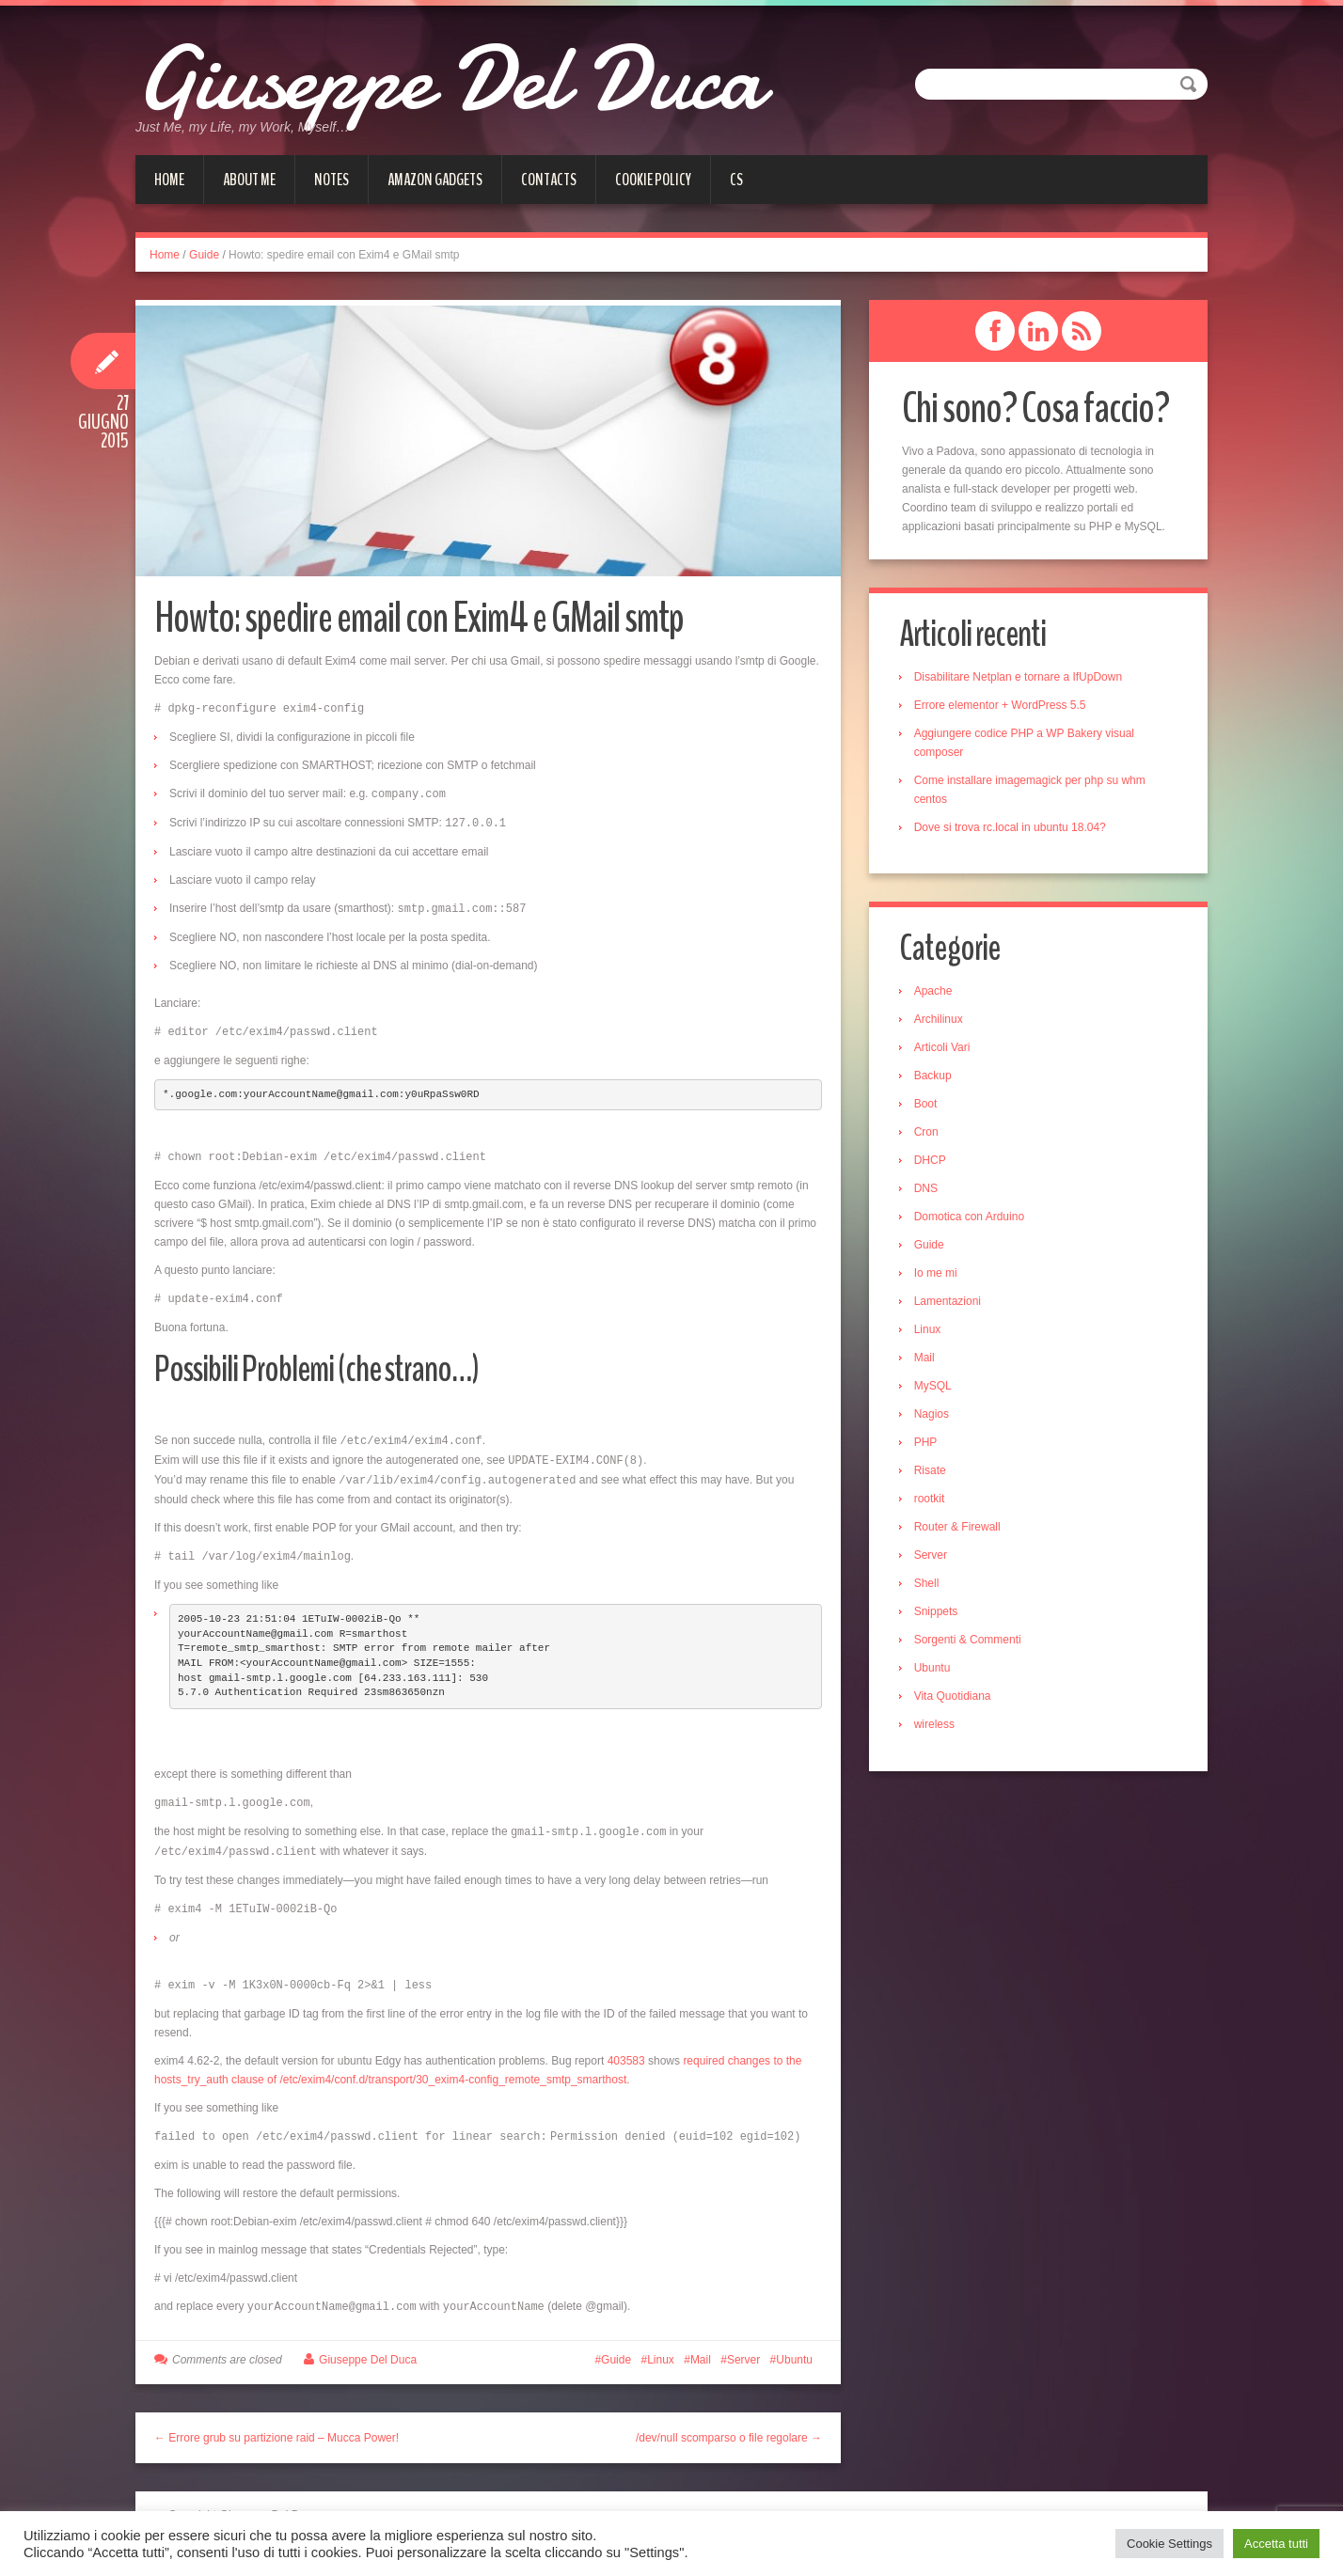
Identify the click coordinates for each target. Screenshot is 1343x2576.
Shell (929, 1586)
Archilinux (941, 1022)
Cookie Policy (653, 179)
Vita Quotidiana (955, 1698)
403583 (626, 2047)
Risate (933, 1473)
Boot (928, 1106)
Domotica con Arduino (972, 1219)
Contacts (549, 179)
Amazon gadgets (434, 179)
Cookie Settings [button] (1169, 2544)
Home (169, 179)
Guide (204, 254)
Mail (700, 2344)
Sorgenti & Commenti (970, 1642)
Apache (936, 993)
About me (249, 179)
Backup (936, 1078)
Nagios (934, 1416)
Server (743, 2344)
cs (736, 179)
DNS (928, 1191)
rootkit (932, 1501)
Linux (660, 2344)
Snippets (939, 1614)
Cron (929, 1134)
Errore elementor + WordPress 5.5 (1003, 706)
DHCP (933, 1163)
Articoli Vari (945, 1050)
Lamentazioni (950, 1304)
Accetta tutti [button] (1276, 2544)
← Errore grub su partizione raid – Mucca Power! (276, 2422)
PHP (928, 1445)
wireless (937, 1727)
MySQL (936, 1388)
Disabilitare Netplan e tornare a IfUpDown (1021, 677)
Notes (331, 179)
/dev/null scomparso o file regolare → (729, 2422)
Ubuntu (794, 2344)
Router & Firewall (960, 1529)
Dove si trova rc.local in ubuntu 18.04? (1013, 828)
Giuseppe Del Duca (488, 75)
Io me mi (938, 1275)
